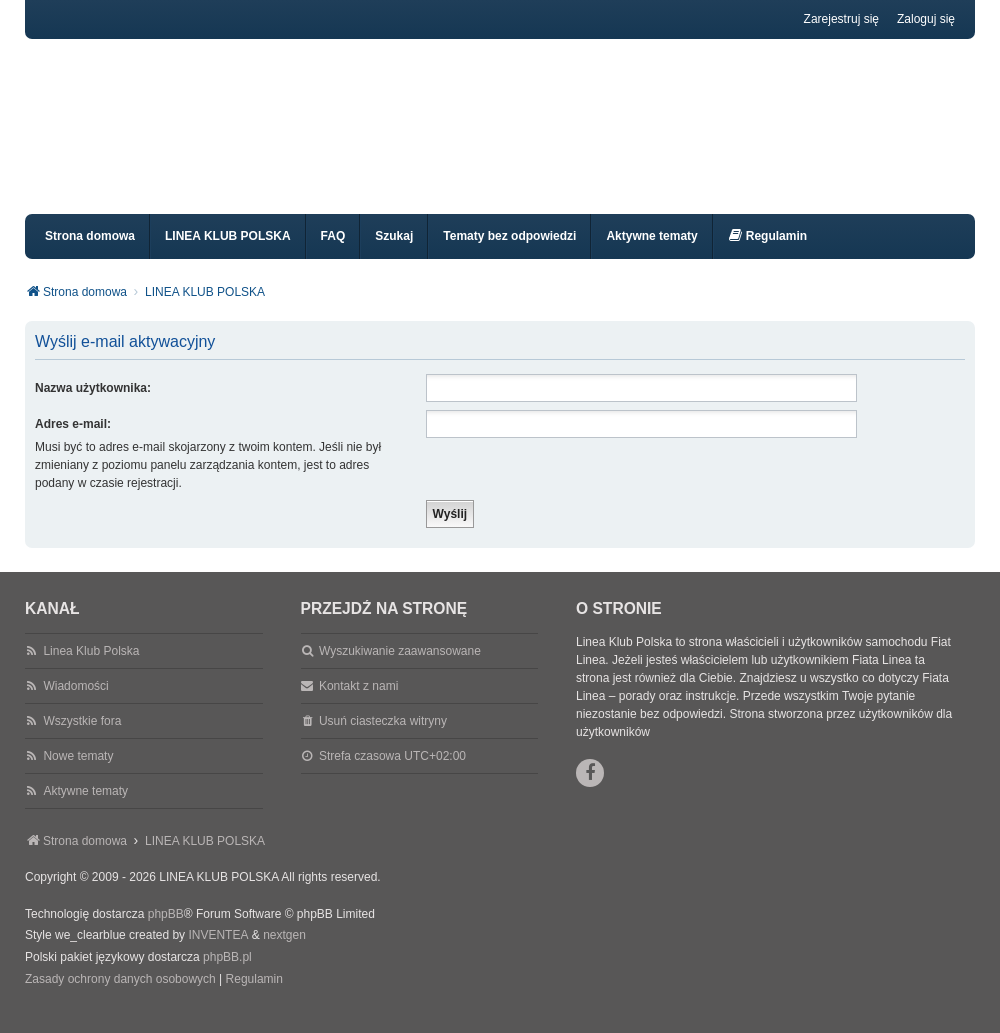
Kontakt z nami (358, 704)
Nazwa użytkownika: (93, 406)
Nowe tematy (78, 774)
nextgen (284, 953)
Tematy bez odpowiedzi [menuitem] (509, 254)
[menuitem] (767, 254)
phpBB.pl (227, 975)
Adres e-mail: (73, 442)
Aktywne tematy (85, 809)
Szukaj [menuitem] (394, 254)
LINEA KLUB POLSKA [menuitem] (228, 254)
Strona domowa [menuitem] (90, 254)
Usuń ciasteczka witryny (383, 739)
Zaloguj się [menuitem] (926, 19)
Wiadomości (75, 704)
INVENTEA (218, 953)
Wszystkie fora (82, 739)
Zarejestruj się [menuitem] (841, 19)
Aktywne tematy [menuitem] (651, 254)
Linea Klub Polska (91, 669)
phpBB (166, 932)
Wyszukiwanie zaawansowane (400, 669)
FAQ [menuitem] (333, 254)
